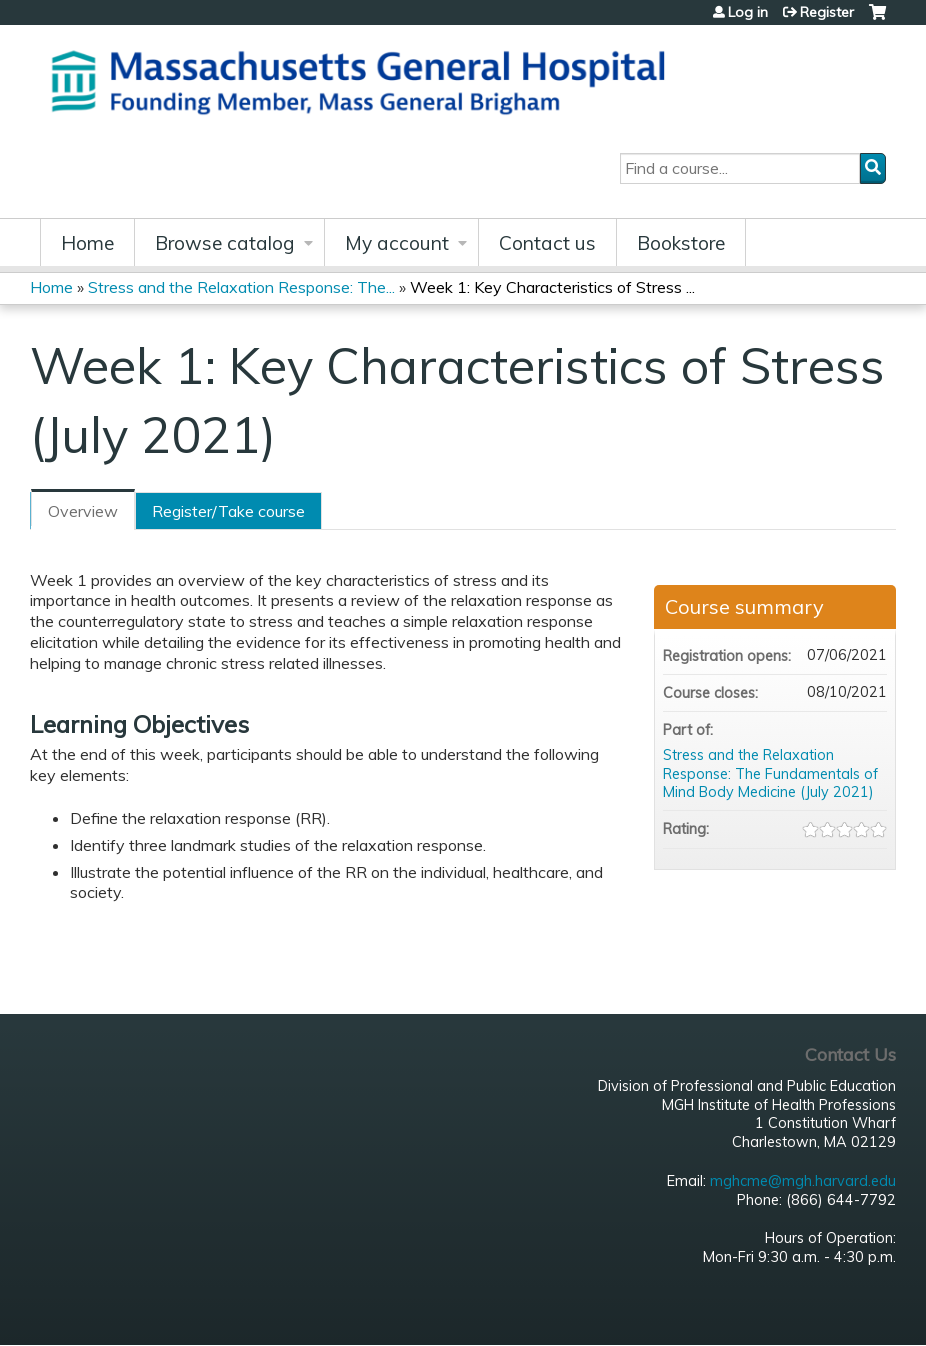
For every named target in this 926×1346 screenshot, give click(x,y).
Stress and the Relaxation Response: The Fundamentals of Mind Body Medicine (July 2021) (770, 773)
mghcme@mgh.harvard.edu (803, 1181)
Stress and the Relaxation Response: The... (241, 287)
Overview (83, 511)
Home (87, 243)
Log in (748, 12)
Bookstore (681, 243)
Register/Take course (228, 511)
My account (397, 243)
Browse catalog (225, 243)
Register (827, 12)
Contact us (547, 243)
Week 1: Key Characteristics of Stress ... (552, 287)
